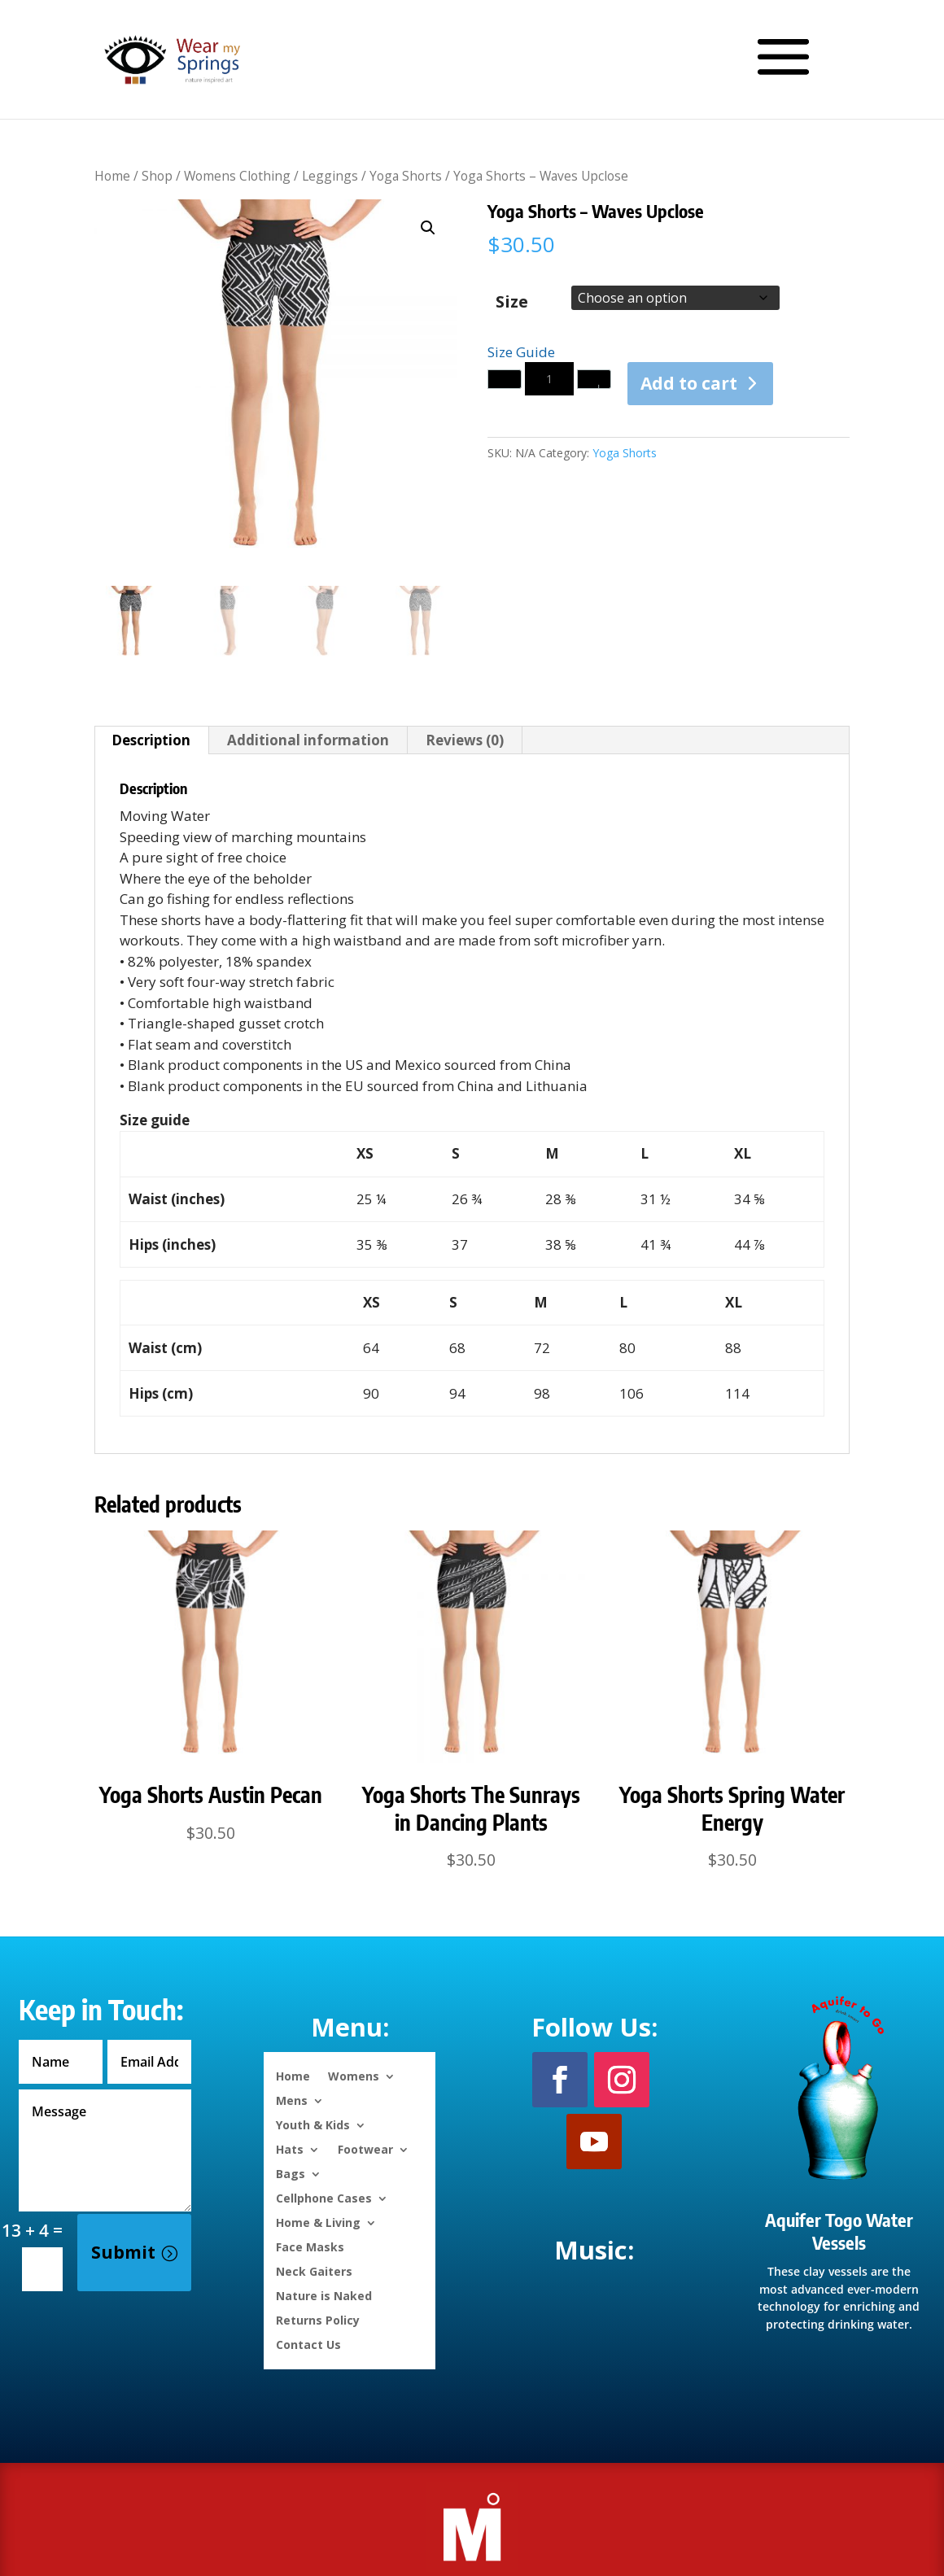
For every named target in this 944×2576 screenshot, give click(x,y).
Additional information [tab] (308, 740)
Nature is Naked (324, 2295)
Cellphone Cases (324, 2197)
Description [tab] (150, 740)
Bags (290, 2173)
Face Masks (310, 2246)
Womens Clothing (237, 176)
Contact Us (308, 2344)
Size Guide (521, 352)
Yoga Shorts (405, 176)
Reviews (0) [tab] (465, 740)
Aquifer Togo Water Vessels (839, 2231)
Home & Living (318, 2222)
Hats (290, 2148)
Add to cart (688, 383)
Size (512, 301)
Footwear (365, 2148)
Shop (157, 176)
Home (112, 176)
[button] (428, 227)
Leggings (330, 176)
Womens (353, 2075)
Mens (292, 2100)
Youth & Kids (313, 2124)
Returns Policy (318, 2319)
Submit (123, 2252)
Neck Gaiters (314, 2270)
